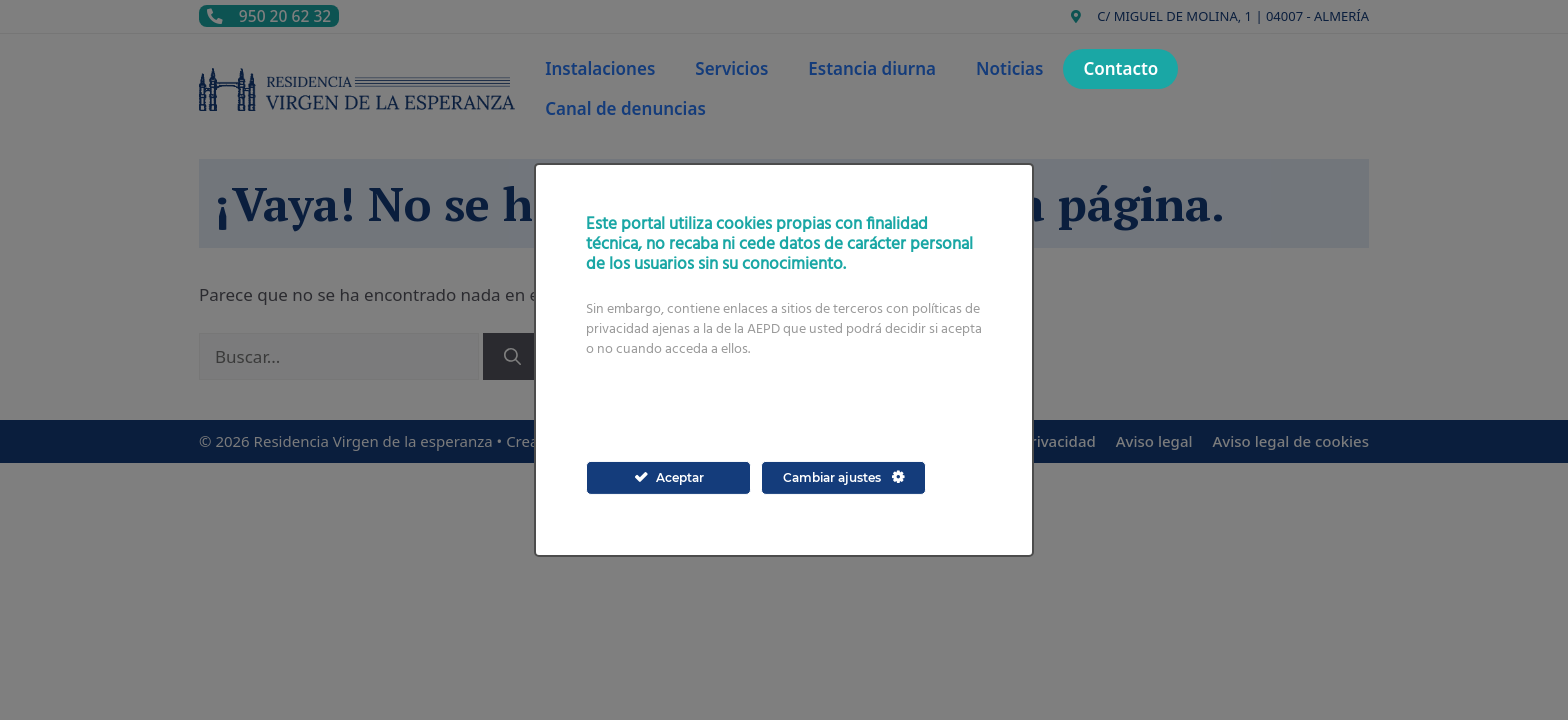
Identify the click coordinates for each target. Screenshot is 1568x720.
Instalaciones (600, 68)
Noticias (1009, 68)
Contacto (1120, 68)
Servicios (731, 68)
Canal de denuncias (625, 108)
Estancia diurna (872, 68)
